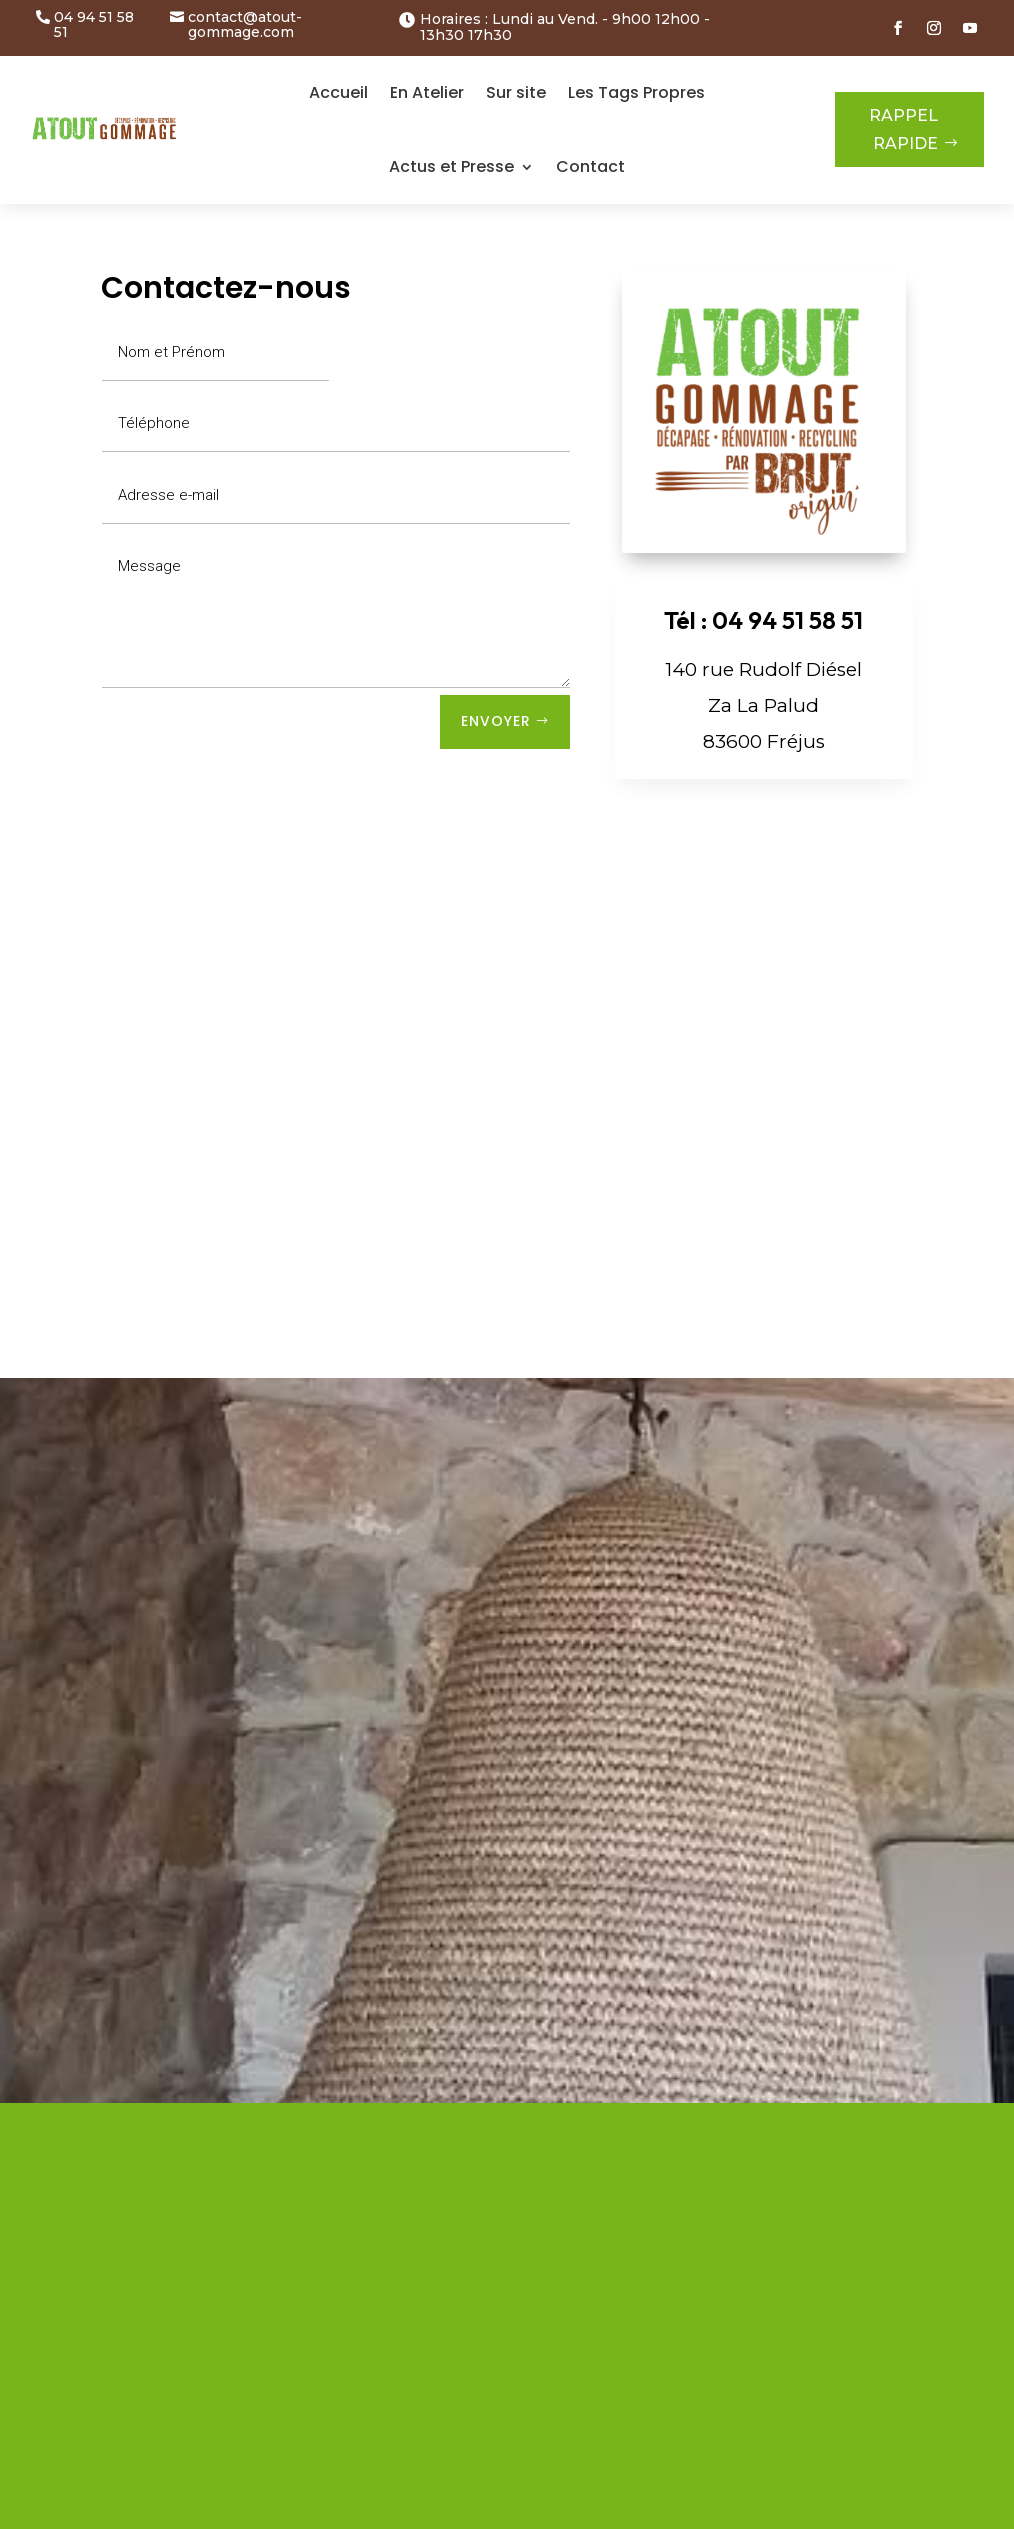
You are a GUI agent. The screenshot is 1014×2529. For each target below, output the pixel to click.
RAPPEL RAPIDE (903, 129)
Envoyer (496, 721)
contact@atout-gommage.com (245, 25)
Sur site (516, 92)
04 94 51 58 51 (94, 25)
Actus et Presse (451, 166)
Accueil (338, 92)
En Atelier (427, 92)
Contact (590, 166)
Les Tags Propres (636, 92)
